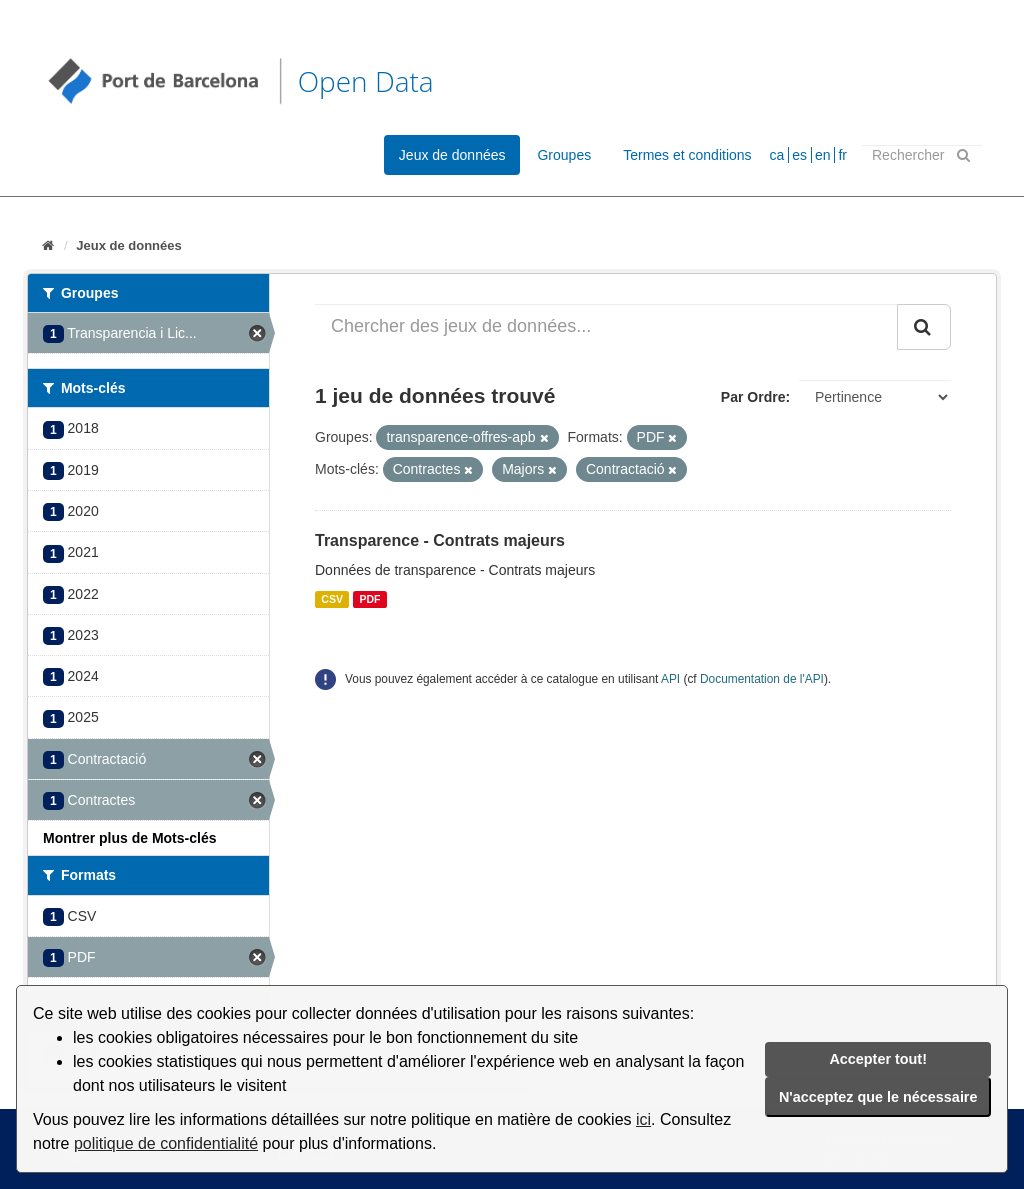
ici (643, 1119)
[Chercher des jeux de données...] (606, 327)
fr (842, 155)
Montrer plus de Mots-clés (129, 838)
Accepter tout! (878, 1059)
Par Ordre (753, 397)
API (670, 679)
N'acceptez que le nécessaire (878, 1097)
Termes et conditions (687, 155)
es (799, 155)
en (823, 155)
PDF (369, 599)
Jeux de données (452, 155)
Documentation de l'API (762, 679)
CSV (332, 599)
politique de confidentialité (166, 1143)
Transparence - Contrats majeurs (440, 540)
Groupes (564, 155)
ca (777, 155)
